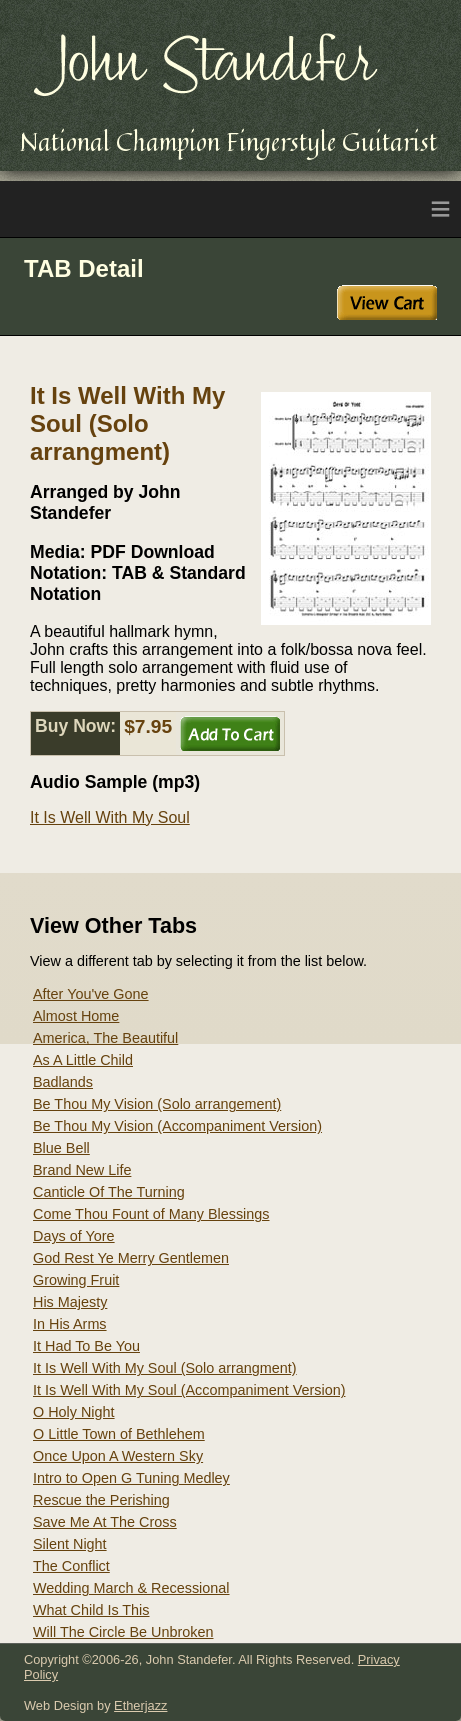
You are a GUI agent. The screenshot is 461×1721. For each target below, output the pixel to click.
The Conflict (71, 1566)
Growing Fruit (76, 1280)
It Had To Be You (86, 1346)
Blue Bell (61, 1148)
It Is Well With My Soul (110, 817)
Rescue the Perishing (101, 1500)
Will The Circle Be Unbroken (123, 1632)
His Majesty (70, 1302)
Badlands (63, 1082)
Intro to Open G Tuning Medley (131, 1478)
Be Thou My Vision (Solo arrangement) (157, 1104)
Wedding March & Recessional (131, 1588)
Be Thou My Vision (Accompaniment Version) (177, 1126)
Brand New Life (82, 1170)
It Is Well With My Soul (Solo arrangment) (165, 1368)
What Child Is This (91, 1610)
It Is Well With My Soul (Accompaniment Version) (189, 1390)
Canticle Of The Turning (109, 1192)
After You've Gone (91, 994)
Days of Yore (74, 1236)
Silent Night (70, 1544)
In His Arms (70, 1324)
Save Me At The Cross (105, 1522)
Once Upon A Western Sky (118, 1456)
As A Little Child (83, 1060)
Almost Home (76, 1016)
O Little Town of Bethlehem (119, 1434)
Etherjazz (140, 1705)
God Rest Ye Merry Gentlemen (131, 1258)
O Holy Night (74, 1412)
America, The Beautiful (105, 1038)
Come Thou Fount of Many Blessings (151, 1214)
